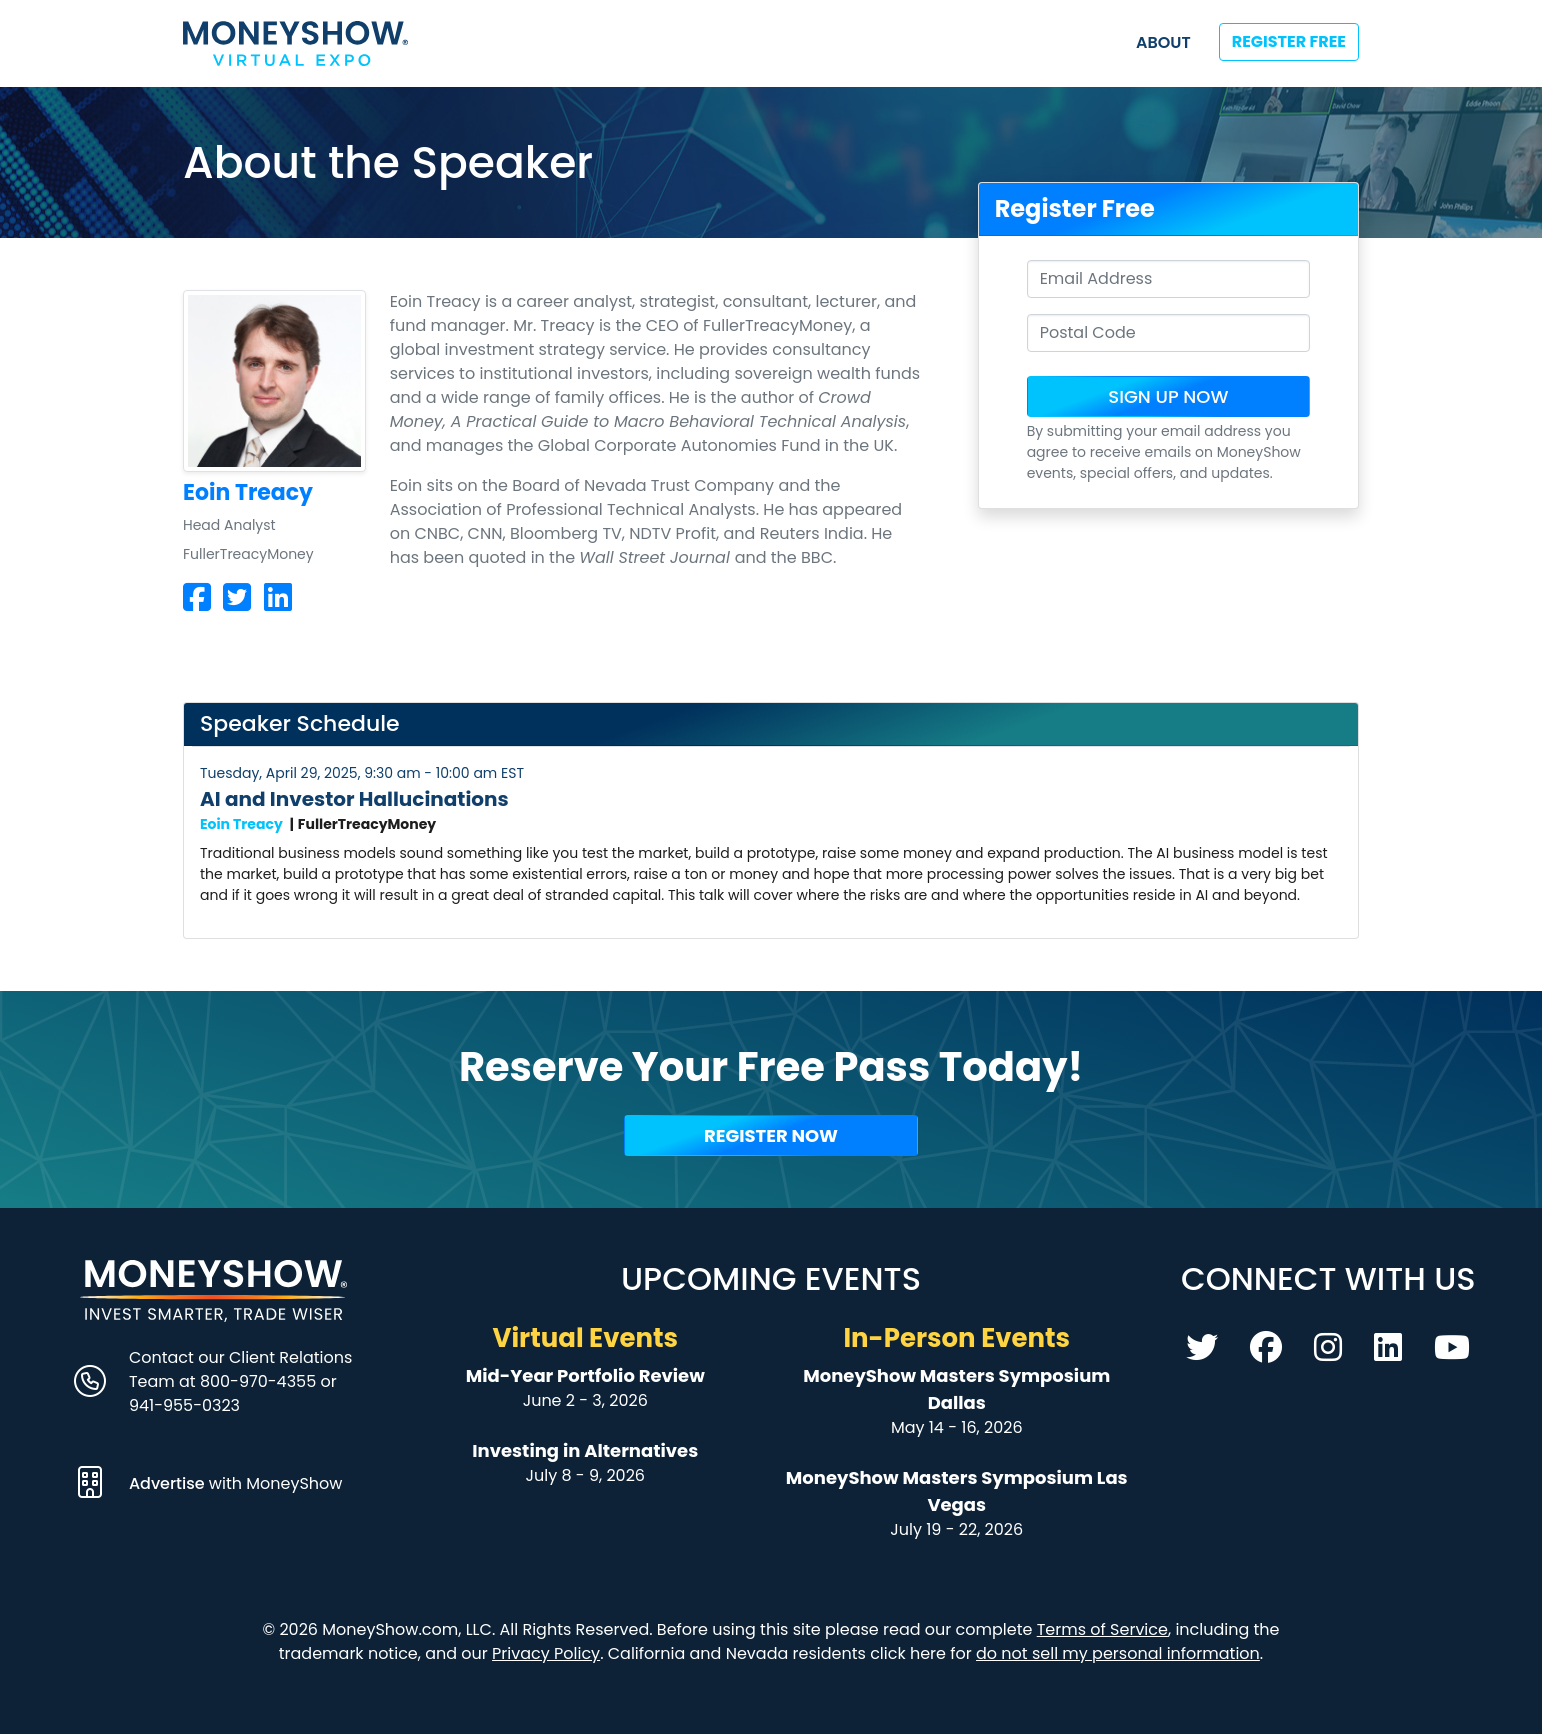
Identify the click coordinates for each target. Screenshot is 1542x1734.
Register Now (771, 1135)
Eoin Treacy (241, 824)
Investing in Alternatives (585, 1450)
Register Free (1289, 41)
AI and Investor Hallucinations (354, 799)
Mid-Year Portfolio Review (585, 1375)
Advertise (169, 1483)
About (1163, 42)
